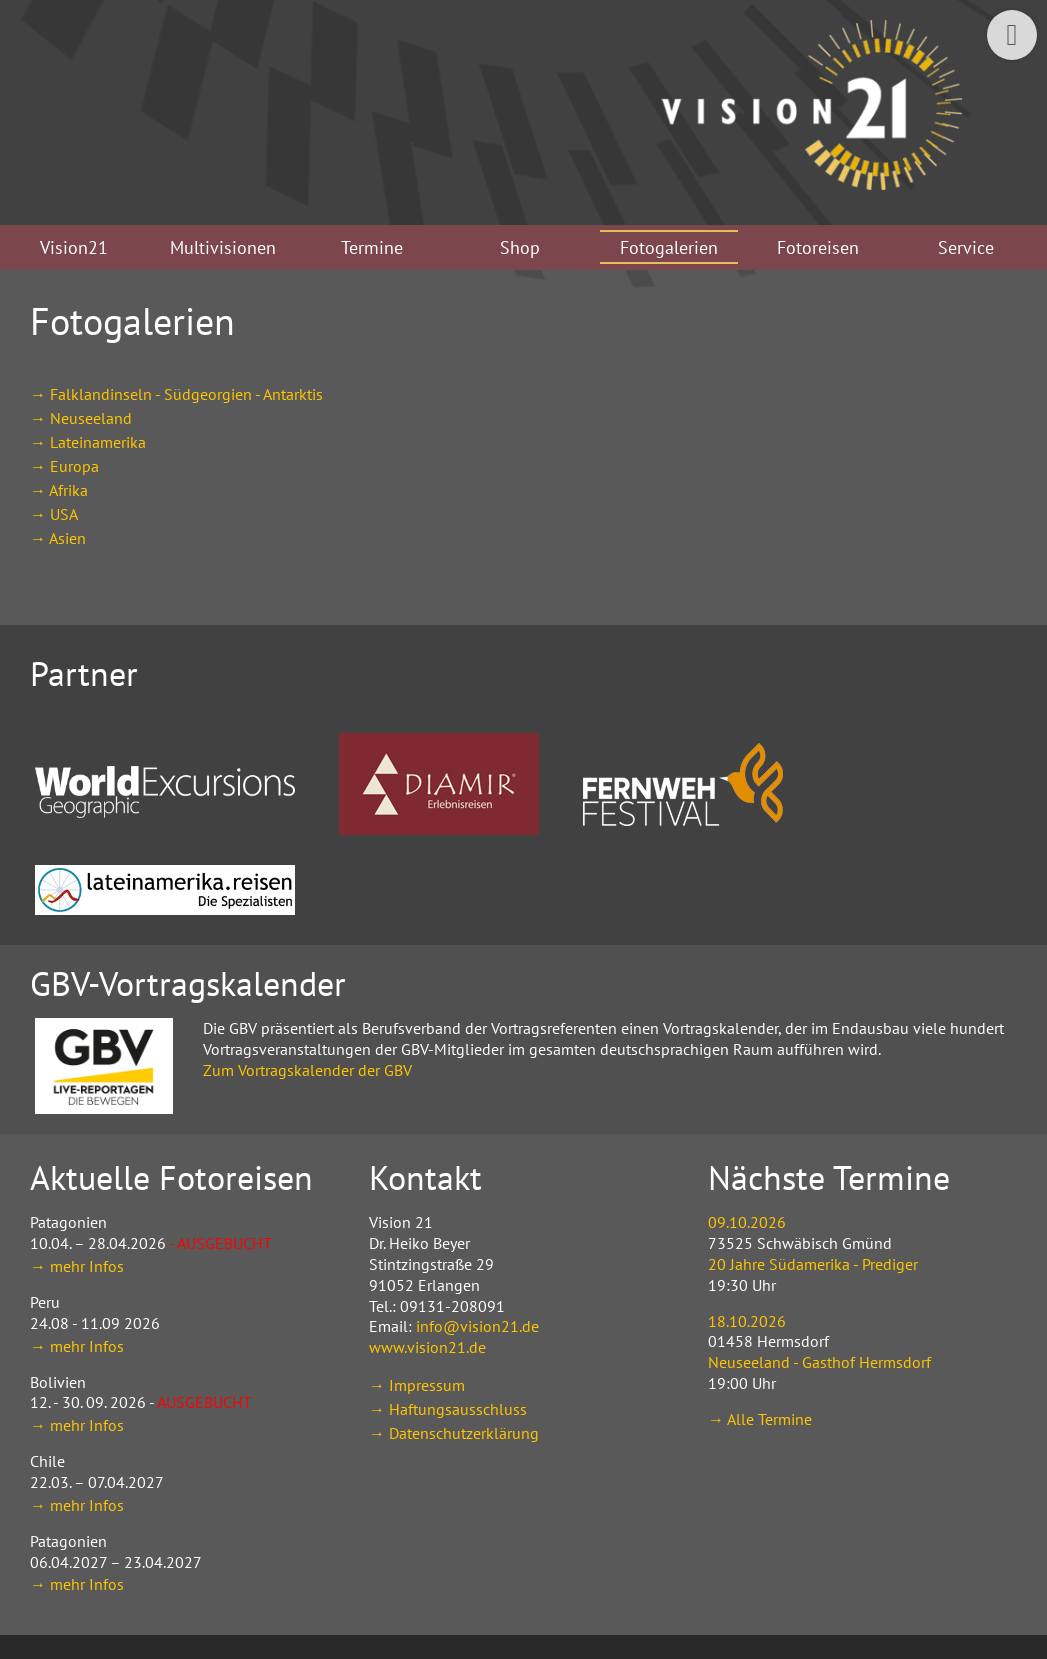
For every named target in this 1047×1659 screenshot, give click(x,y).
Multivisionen (223, 247)
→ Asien (58, 538)
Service (966, 247)
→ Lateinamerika (88, 442)
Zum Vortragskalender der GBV (307, 1070)
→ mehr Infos (77, 1266)
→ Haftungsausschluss (448, 1409)
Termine (372, 247)
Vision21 (74, 247)
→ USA (54, 514)
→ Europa (64, 466)
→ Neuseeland (81, 418)
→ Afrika (59, 490)
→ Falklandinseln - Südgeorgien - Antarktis (176, 394)
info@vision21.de (477, 1326)
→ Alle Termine (760, 1419)
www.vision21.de (427, 1347)
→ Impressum (417, 1385)
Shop (520, 247)
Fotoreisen (818, 247)
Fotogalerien (669, 247)
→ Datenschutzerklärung (454, 1433)
